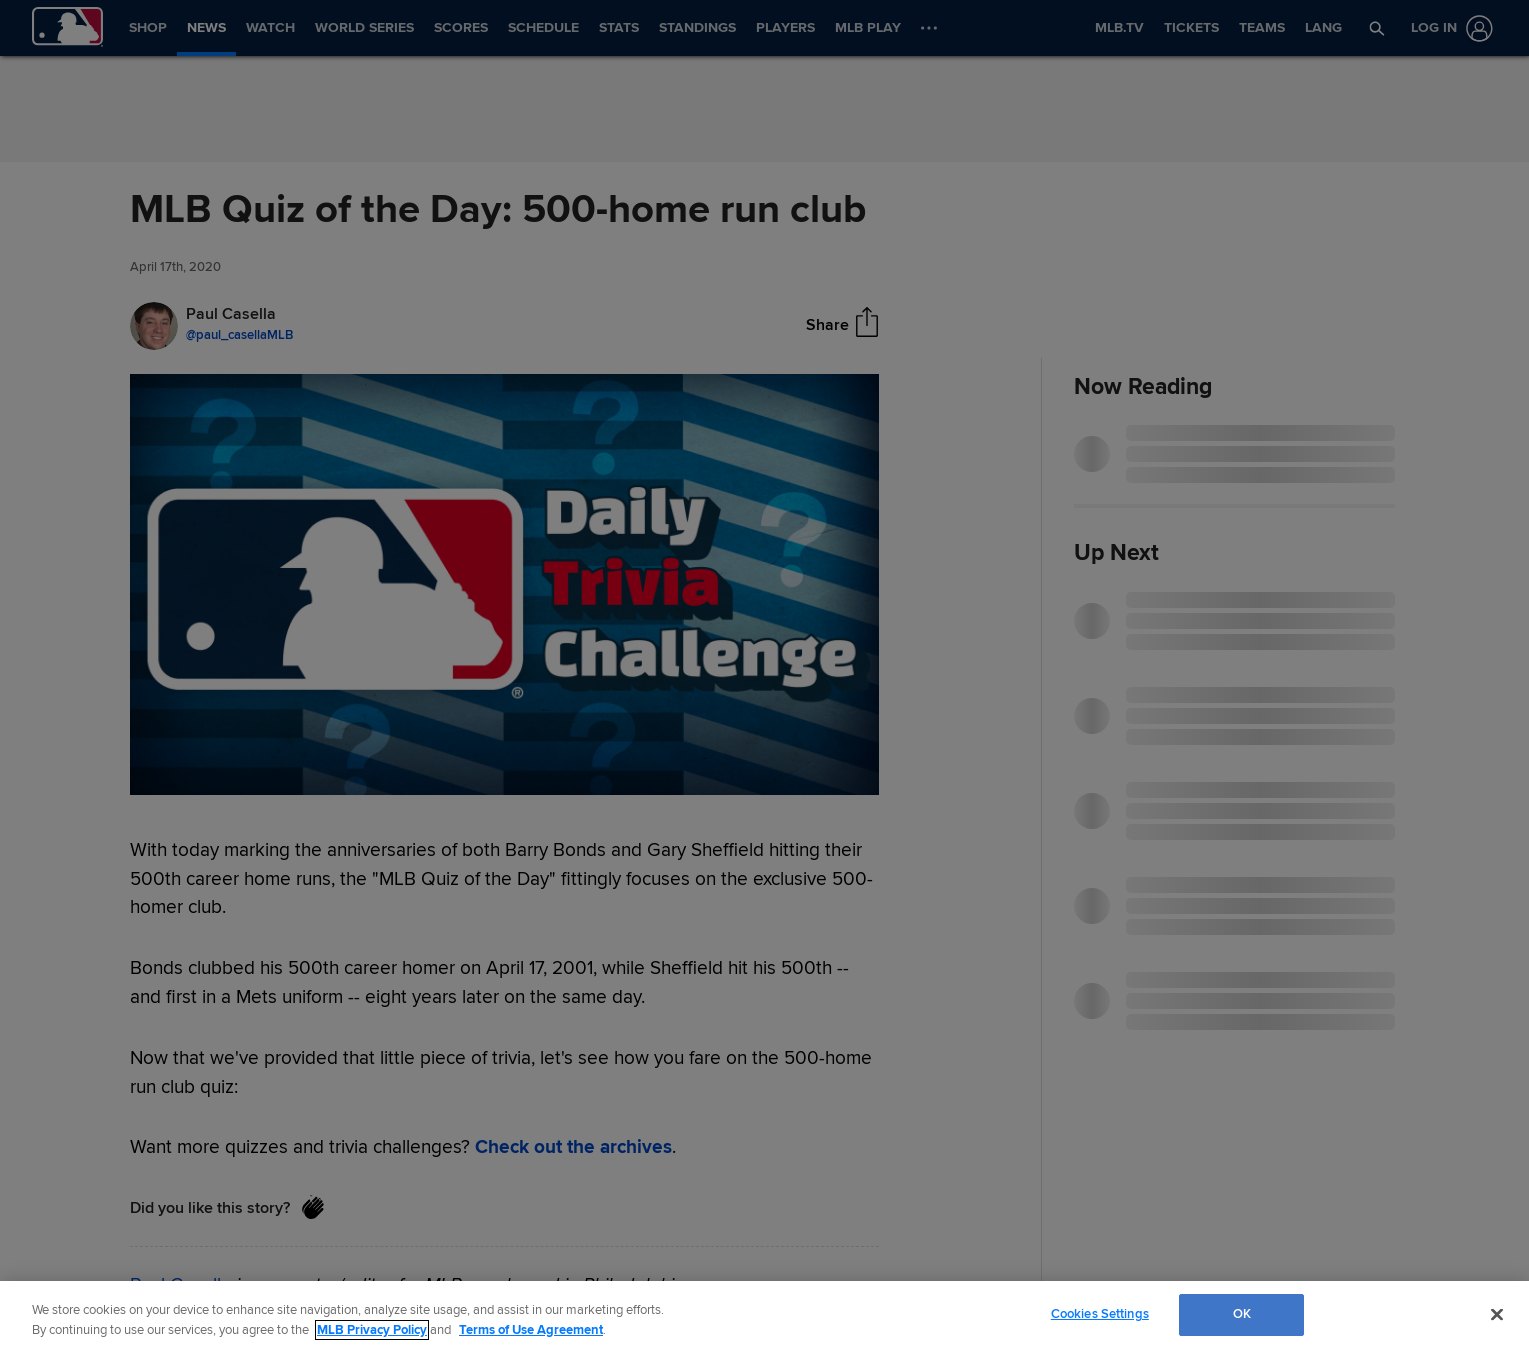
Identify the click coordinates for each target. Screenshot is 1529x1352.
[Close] (1497, 1314)
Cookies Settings (1100, 1314)
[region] (764, 1316)
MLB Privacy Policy (372, 1330)
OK (1242, 1314)
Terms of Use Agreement (531, 1330)
